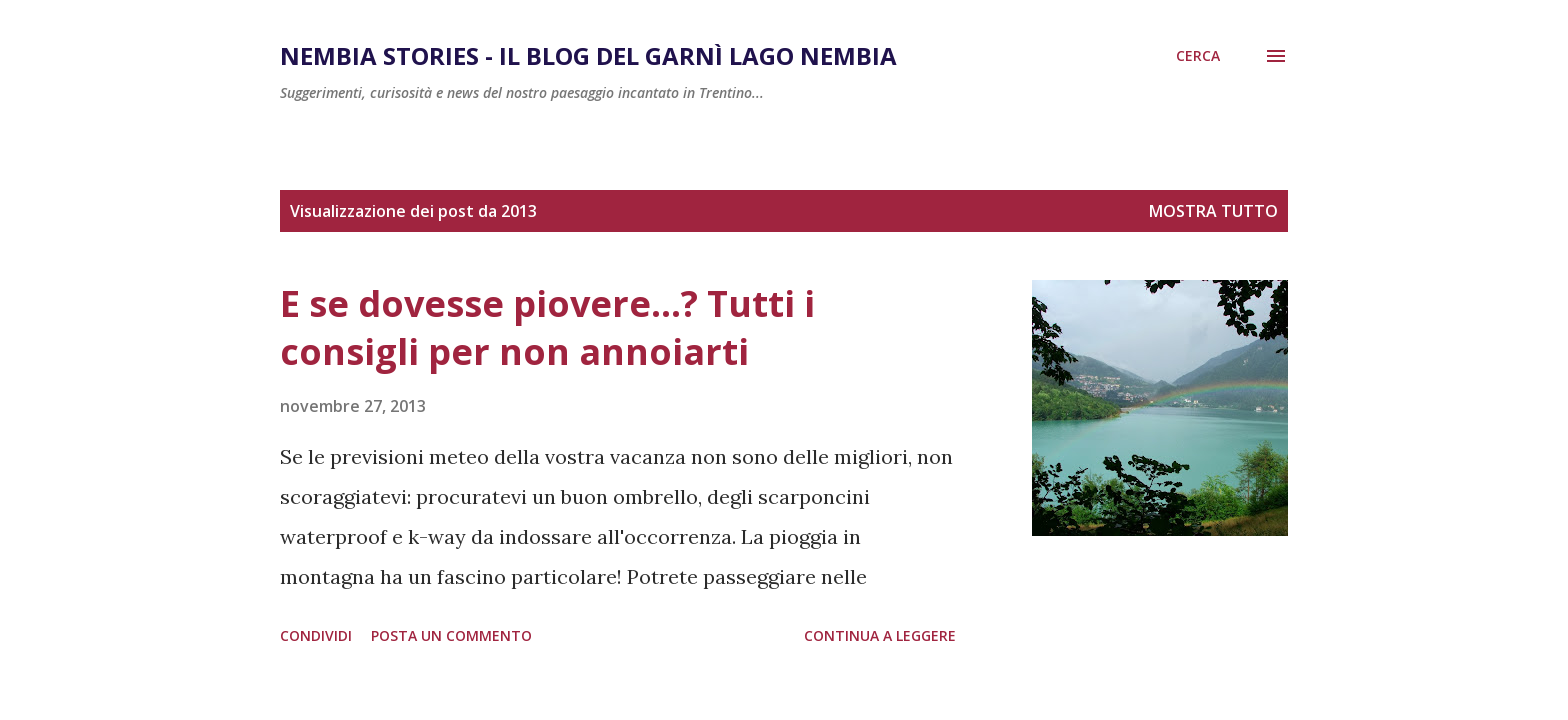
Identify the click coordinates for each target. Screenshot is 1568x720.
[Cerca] (1198, 56)
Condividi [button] (316, 635)
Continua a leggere (880, 635)
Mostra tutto (1213, 211)
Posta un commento (451, 635)
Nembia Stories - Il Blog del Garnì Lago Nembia (588, 55)
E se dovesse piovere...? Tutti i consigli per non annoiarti (547, 327)
